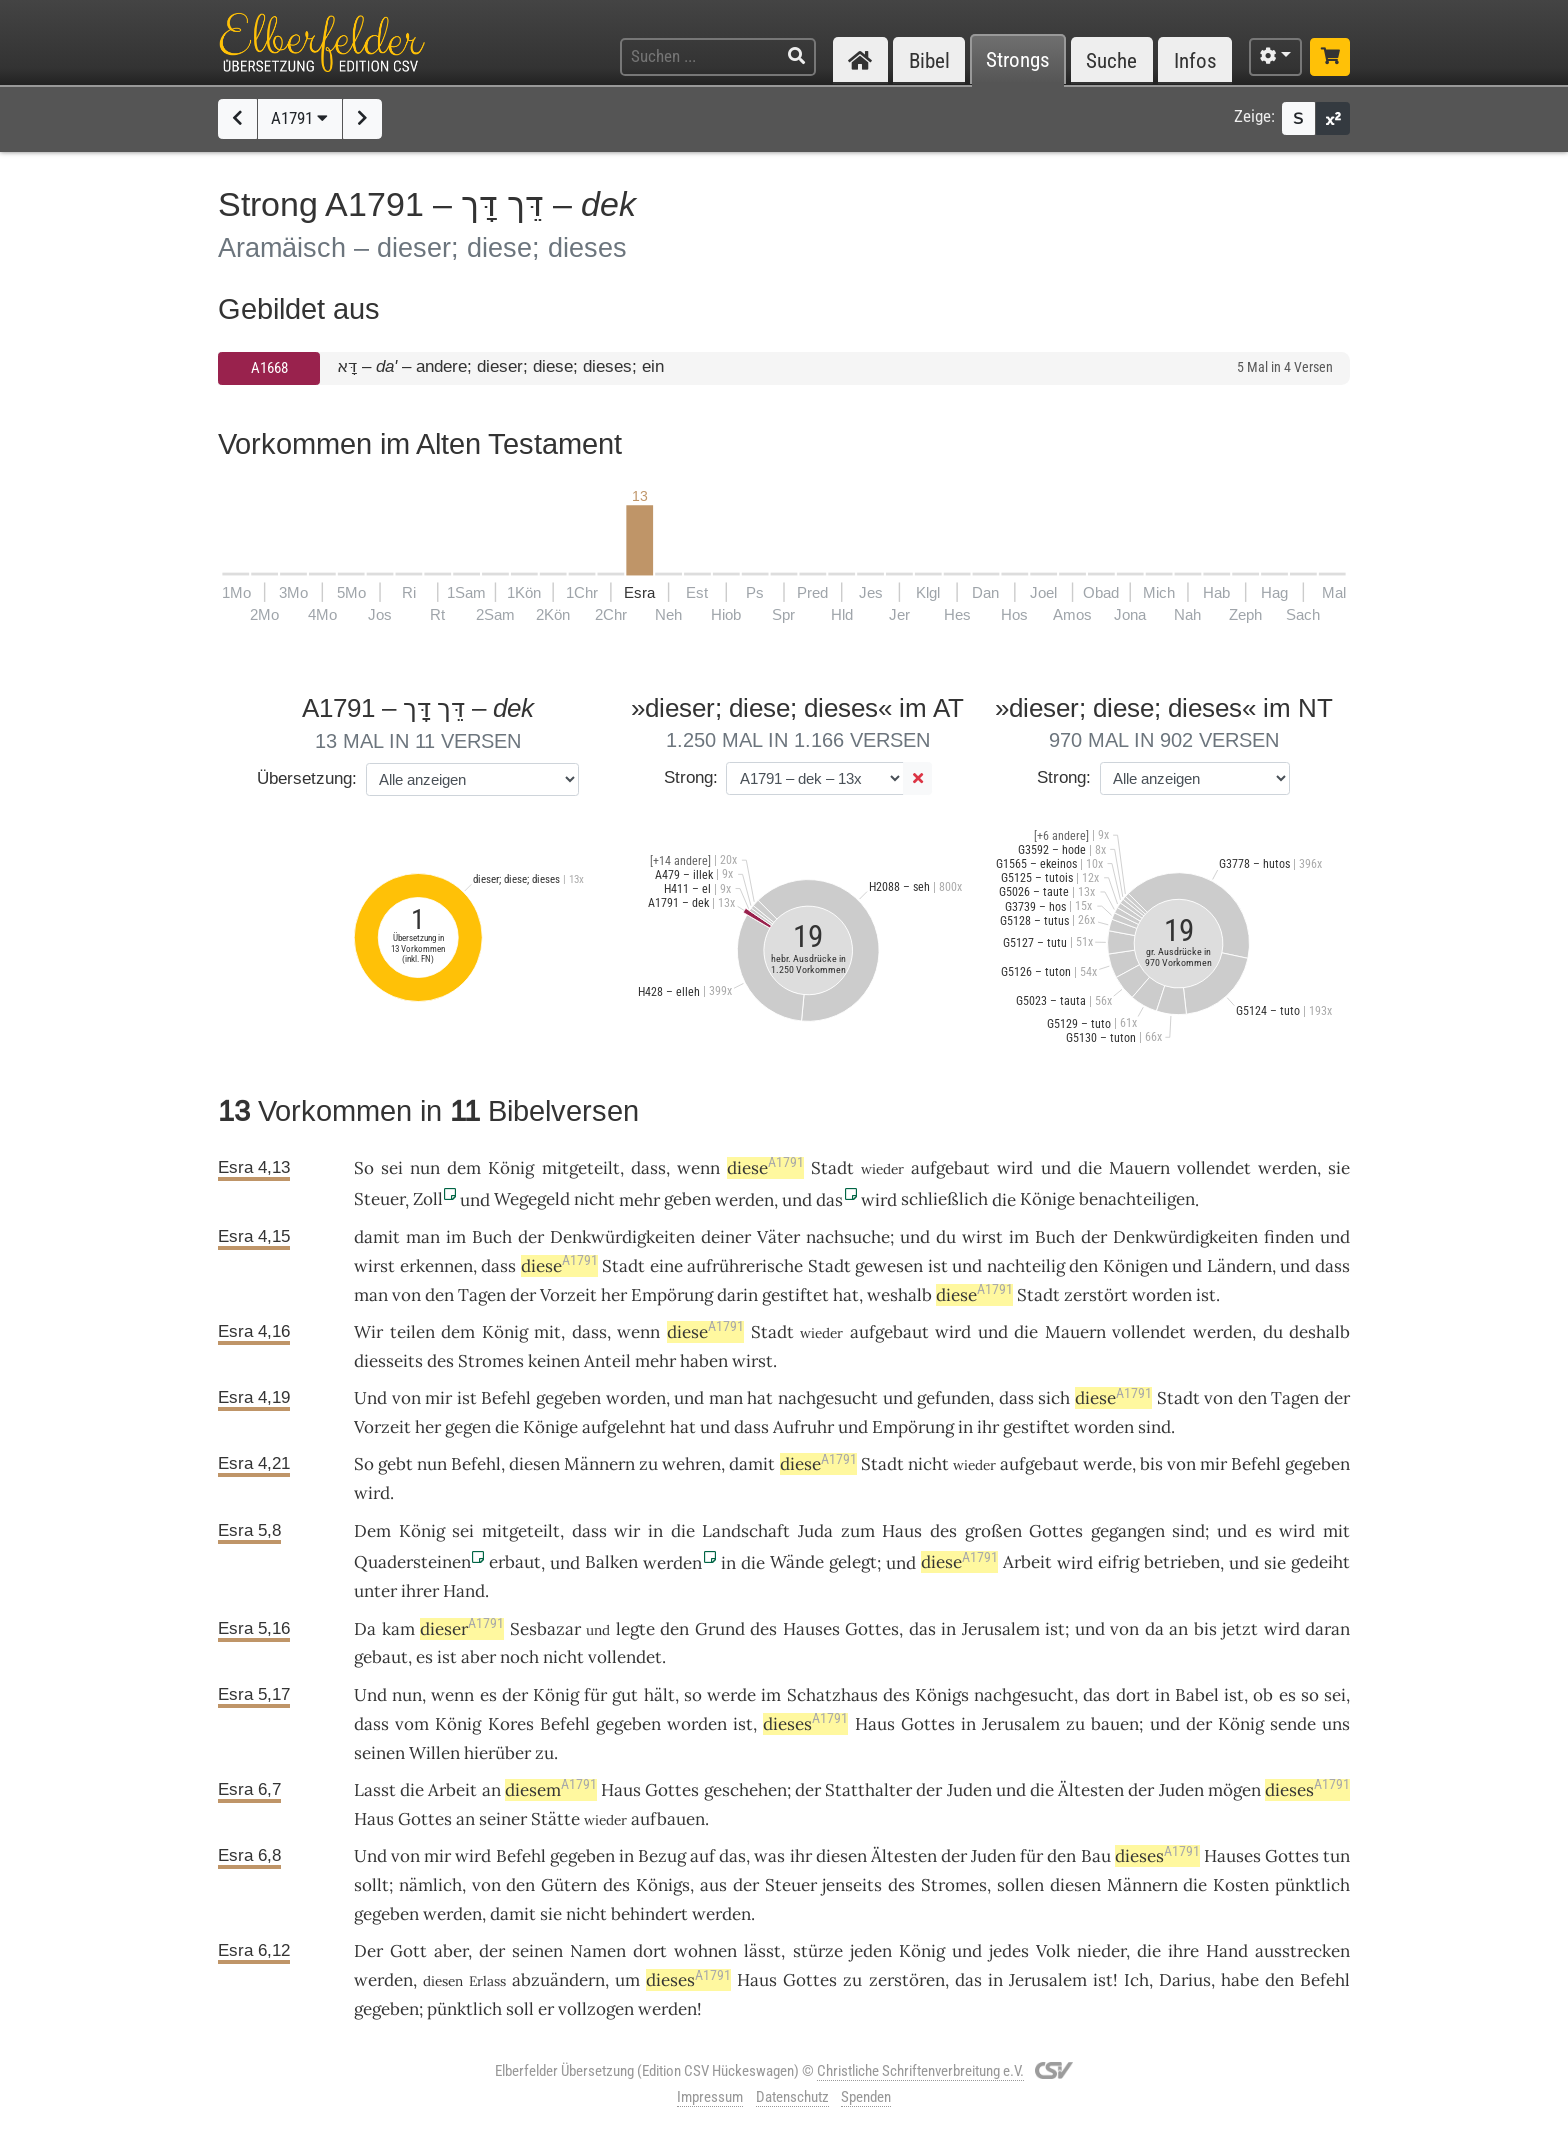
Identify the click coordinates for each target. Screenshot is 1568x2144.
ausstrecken (1302, 1951)
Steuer (379, 1199)
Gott (408, 1951)
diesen (534, 1464)
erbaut (515, 1562)
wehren (691, 1464)
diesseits (388, 1361)
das (922, 1629)
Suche (1111, 60)
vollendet (1214, 1168)
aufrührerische (745, 1266)
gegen (468, 1427)
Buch (492, 1237)
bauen (1115, 1724)
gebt (395, 1464)
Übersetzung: (307, 778)
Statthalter (868, 1790)
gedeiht (1320, 1562)
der (492, 1951)
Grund (720, 1629)
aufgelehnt (624, 1427)
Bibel (929, 60)
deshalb (1319, 1332)
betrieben (1182, 1562)
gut (625, 1695)
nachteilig (1026, 1266)
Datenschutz (792, 2097)
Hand (464, 1591)
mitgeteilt (581, 1168)
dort (1133, 1695)
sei (392, 1168)
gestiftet (795, 1295)
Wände (797, 1562)
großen (993, 1531)
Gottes (1056, 1531)
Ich (1136, 1980)
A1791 (299, 118)
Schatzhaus (832, 1695)
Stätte (555, 1819)
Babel (1197, 1695)
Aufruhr (803, 1427)
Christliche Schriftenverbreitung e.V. (920, 2071)
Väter (778, 1237)
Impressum (710, 2097)
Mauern (1139, 1168)
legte (635, 1629)
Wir (368, 1332)
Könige (1047, 1199)
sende (1293, 1724)
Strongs (1018, 60)
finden (1289, 1237)
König (511, 1168)
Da (365, 1629)
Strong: (691, 777)
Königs (942, 1695)
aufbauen (668, 1819)
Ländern (1239, 1266)
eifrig (1118, 1562)
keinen (554, 1361)
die (1149, 1951)
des (763, 1629)
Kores (511, 1724)
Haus (902, 1531)
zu (1075, 1724)
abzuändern (558, 1980)
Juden (969, 1790)
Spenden (866, 2097)
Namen (598, 1951)
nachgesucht (828, 1398)
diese (765, 1168)
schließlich (944, 1199)
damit (377, 1237)
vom (412, 1724)
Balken (611, 1562)
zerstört (1096, 1295)
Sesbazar (545, 1629)
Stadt (832, 1168)
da (1154, 1629)
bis (1151, 1464)
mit (547, 1332)
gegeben (568, 1398)
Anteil (607, 1361)
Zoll (428, 1199)
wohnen (705, 1951)
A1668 (269, 368)
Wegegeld (532, 1199)
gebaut (381, 1657)
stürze (818, 1951)
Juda (815, 1531)
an (1178, 1629)
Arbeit (1027, 1562)
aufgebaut (950, 1168)
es (1287, 1695)
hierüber (497, 1753)
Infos (1195, 60)
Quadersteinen (412, 1562)
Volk (1053, 1951)
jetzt (1240, 1629)
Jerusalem (1001, 1629)
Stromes (491, 1361)
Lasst (375, 1790)
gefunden (953, 1398)
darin (737, 1295)
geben (687, 1199)
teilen (412, 1332)
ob (1263, 1695)
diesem (551, 1790)
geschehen (745, 1790)
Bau (1096, 1856)
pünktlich (1312, 1885)
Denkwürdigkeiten (622, 1237)
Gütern (569, 1885)
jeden (871, 1951)
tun (1336, 1856)
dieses (805, 1724)
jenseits (852, 1885)
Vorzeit (568, 1295)
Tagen (482, 1295)
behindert (649, 1914)
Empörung (672, 1295)
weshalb (899, 1295)
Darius (1185, 1980)
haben (704, 1361)
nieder (1101, 1951)
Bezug (662, 1856)
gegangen (1128, 1531)
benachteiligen (1137, 1199)
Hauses (811, 1629)
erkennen (436, 1266)
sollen (1020, 1885)
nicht (594, 1199)
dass (648, 1168)
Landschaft (746, 1531)
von (406, 1295)
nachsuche (848, 1237)
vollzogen (596, 2009)
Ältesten (1091, 1790)
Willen (434, 1753)
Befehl (506, 1398)
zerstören (907, 1980)
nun (425, 1168)
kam (398, 1629)
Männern (599, 1464)
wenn (698, 1168)
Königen (1135, 1266)
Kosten (1241, 1885)
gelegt (853, 1562)
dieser (462, 1629)
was (769, 1856)
